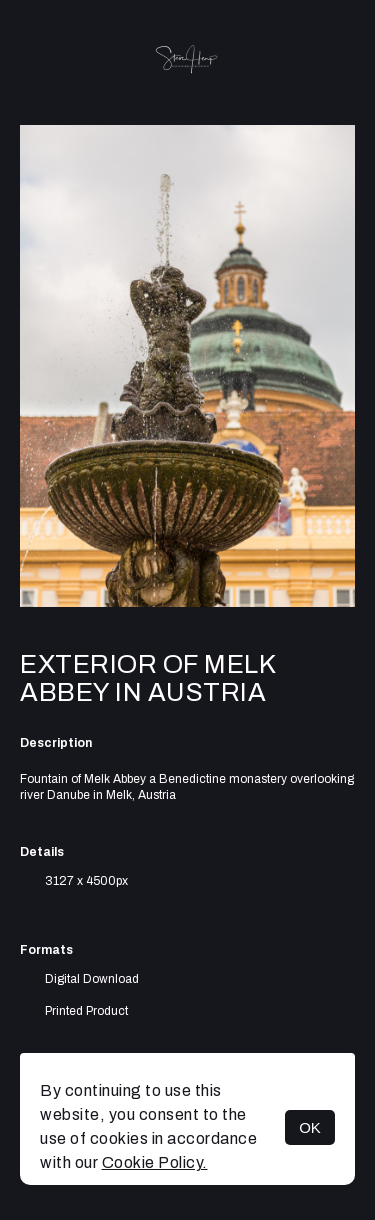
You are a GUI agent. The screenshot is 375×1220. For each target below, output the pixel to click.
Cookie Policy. (155, 1162)
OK (310, 1127)
